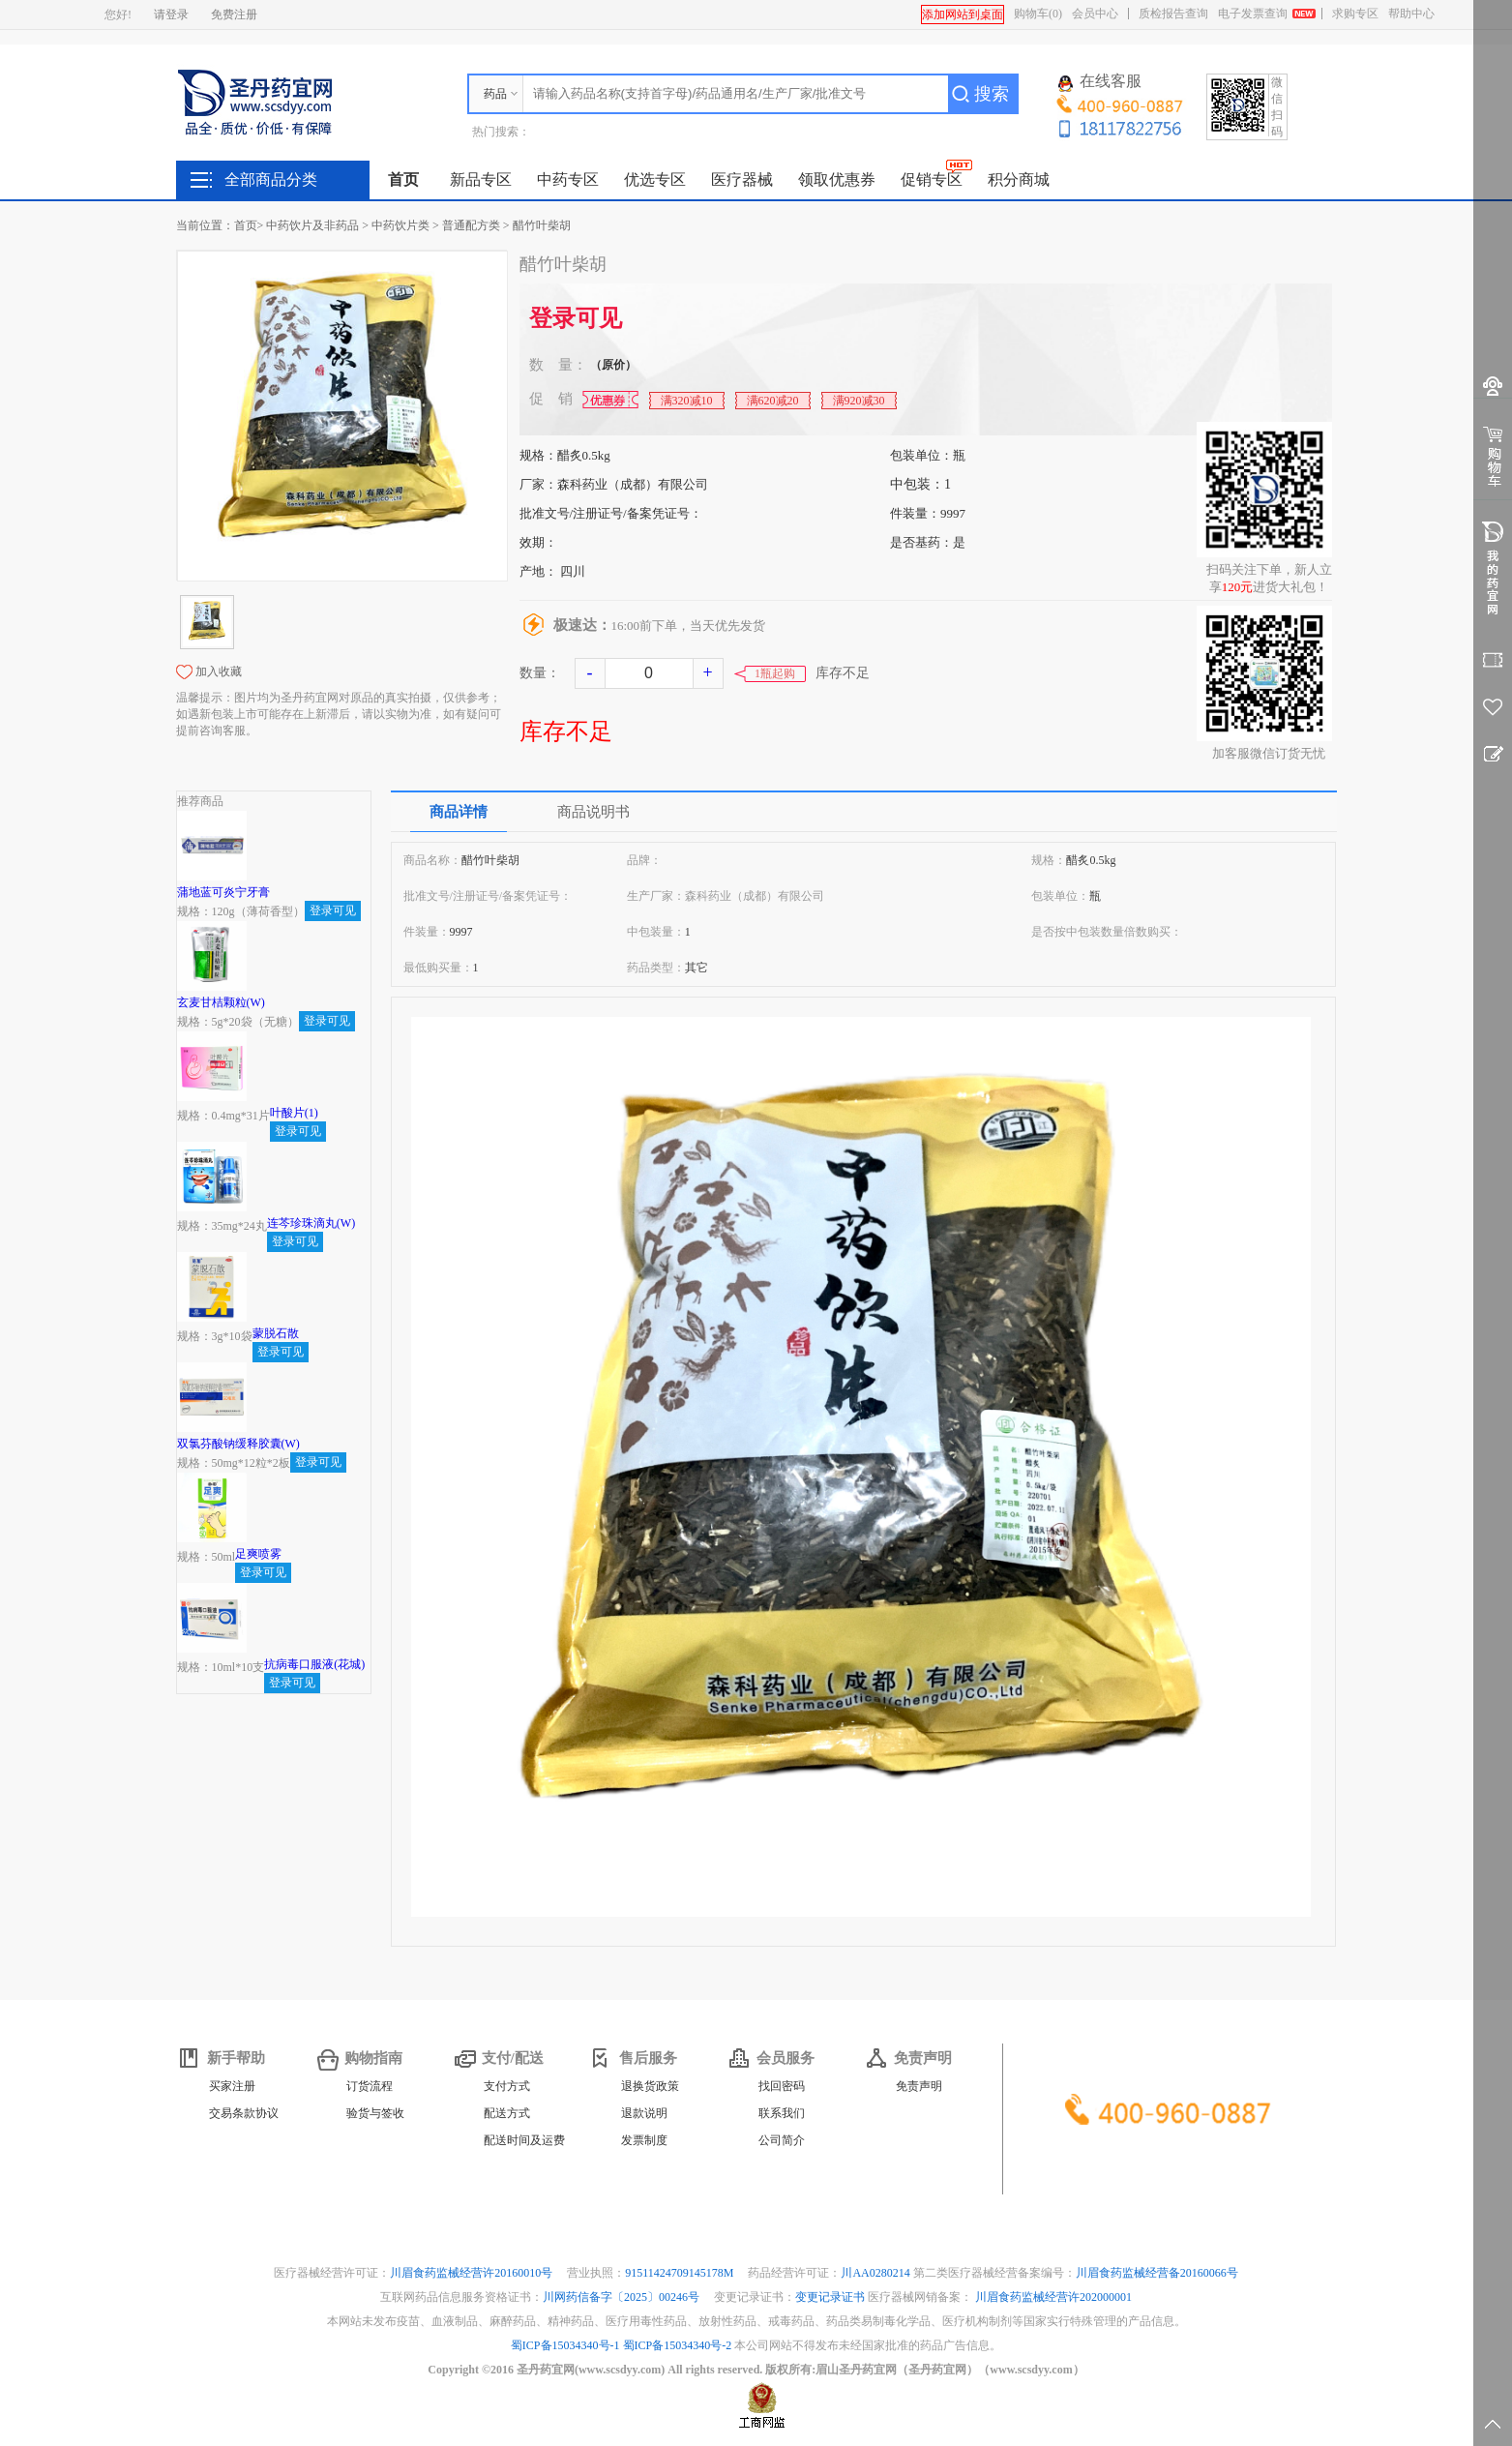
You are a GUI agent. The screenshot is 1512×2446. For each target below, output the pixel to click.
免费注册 (234, 14)
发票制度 (644, 2140)
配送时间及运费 (524, 2140)
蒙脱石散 (275, 1333)
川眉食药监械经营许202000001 (1053, 2297)
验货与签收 (375, 2113)
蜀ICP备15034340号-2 (677, 2345)
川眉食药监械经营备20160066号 (1157, 2273)
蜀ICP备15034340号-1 (565, 2345)
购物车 (1038, 13)
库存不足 (565, 731)
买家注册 (232, 2086)
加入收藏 (218, 671)
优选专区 (655, 179)
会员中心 (1095, 13)
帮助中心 (1411, 13)
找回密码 (781, 2086)
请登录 (171, 14)
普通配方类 (471, 225)
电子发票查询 (1253, 13)
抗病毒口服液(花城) (314, 1664)
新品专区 (481, 179)
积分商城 (1019, 179)
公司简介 (781, 2140)
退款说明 (644, 2113)
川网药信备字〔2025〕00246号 (622, 2297)
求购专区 (1355, 13)
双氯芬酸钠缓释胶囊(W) (238, 1443)
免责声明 (919, 2086)
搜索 (991, 94)
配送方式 (507, 2113)
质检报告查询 (1173, 13)
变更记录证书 (830, 2297)
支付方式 (507, 2086)
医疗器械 (742, 179)
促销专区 (932, 179)
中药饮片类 (400, 225)
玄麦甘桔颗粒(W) (221, 1002)
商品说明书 (593, 812)
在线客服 (1099, 82)
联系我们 (781, 2113)
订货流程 (369, 2086)
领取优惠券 (836, 179)
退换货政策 (650, 2086)
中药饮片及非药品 (312, 225)
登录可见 (575, 318)
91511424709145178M (680, 2273)
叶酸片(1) (294, 1112)
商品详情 (459, 812)
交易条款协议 (244, 2113)
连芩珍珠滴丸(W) (311, 1223)
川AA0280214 (876, 2273)
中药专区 (568, 179)
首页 (403, 179)
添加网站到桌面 (962, 14)
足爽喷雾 (258, 1554)
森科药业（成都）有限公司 (632, 484)
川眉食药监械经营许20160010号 (472, 2273)
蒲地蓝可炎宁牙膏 (223, 892)
